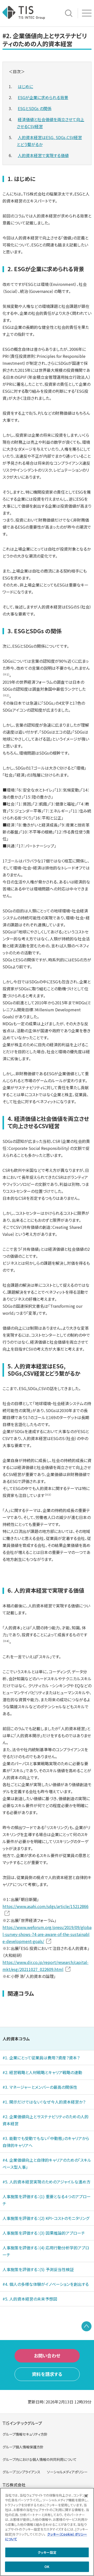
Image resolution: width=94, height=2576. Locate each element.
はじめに (25, 86)
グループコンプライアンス (21, 2471)
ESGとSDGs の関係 (34, 108)
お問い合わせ (47, 2355)
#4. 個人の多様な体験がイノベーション (46, 2284)
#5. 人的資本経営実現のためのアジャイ (46, 2182)
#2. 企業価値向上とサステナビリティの (45, 2120)
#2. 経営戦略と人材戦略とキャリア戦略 (42, 2072)
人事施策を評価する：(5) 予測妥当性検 (38, 2269)
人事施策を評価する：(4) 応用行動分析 (46, 2251)
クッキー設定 (47, 2552)
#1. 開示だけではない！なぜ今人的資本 (44, 2102)
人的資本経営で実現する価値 (43, 155)
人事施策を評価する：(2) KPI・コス (46, 2218)
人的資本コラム (16, 2039)
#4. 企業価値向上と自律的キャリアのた (47, 2163)
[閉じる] (85, 2495)
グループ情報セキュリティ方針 (25, 2434)
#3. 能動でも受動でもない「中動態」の (46, 2141)
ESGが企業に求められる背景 (43, 97)
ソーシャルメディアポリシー (67, 2471)
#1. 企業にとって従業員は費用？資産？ (41, 2058)
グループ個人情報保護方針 (23, 2446)
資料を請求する (47, 2374)
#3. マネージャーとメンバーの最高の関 (40, 2087)
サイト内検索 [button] (68, 13)
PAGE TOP (86, 2326)
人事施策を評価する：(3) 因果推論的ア (44, 2233)
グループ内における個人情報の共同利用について (40, 2459)
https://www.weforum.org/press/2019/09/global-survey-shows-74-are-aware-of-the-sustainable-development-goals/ (47, 1934)
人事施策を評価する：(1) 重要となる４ (47, 2199)
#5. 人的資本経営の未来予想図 (30, 2299)
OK (46, 2566)
